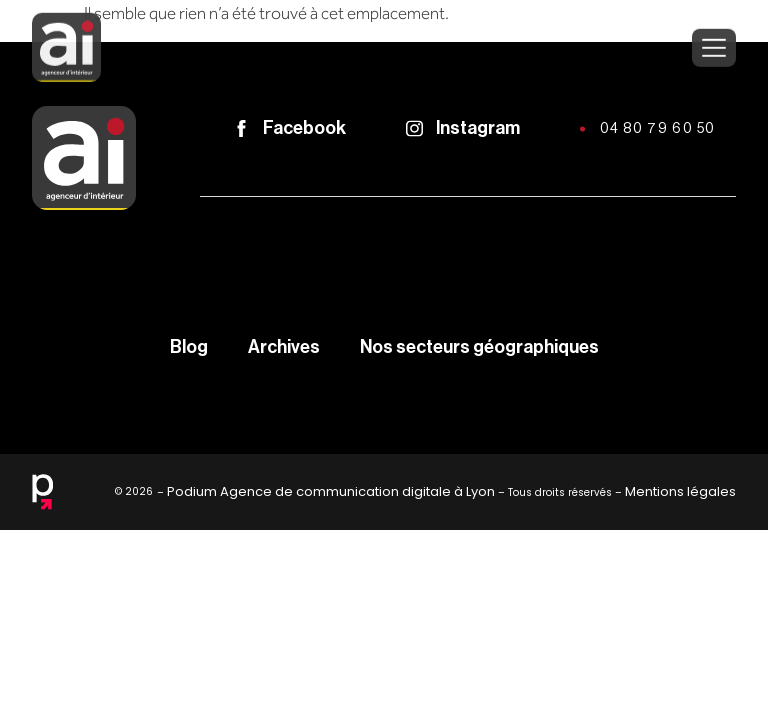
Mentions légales (680, 491)
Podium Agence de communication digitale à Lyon (331, 491)
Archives (284, 347)
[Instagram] (414, 128)
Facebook (304, 128)
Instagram (478, 128)
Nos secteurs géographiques (479, 347)
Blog (189, 347)
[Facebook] (241, 128)
